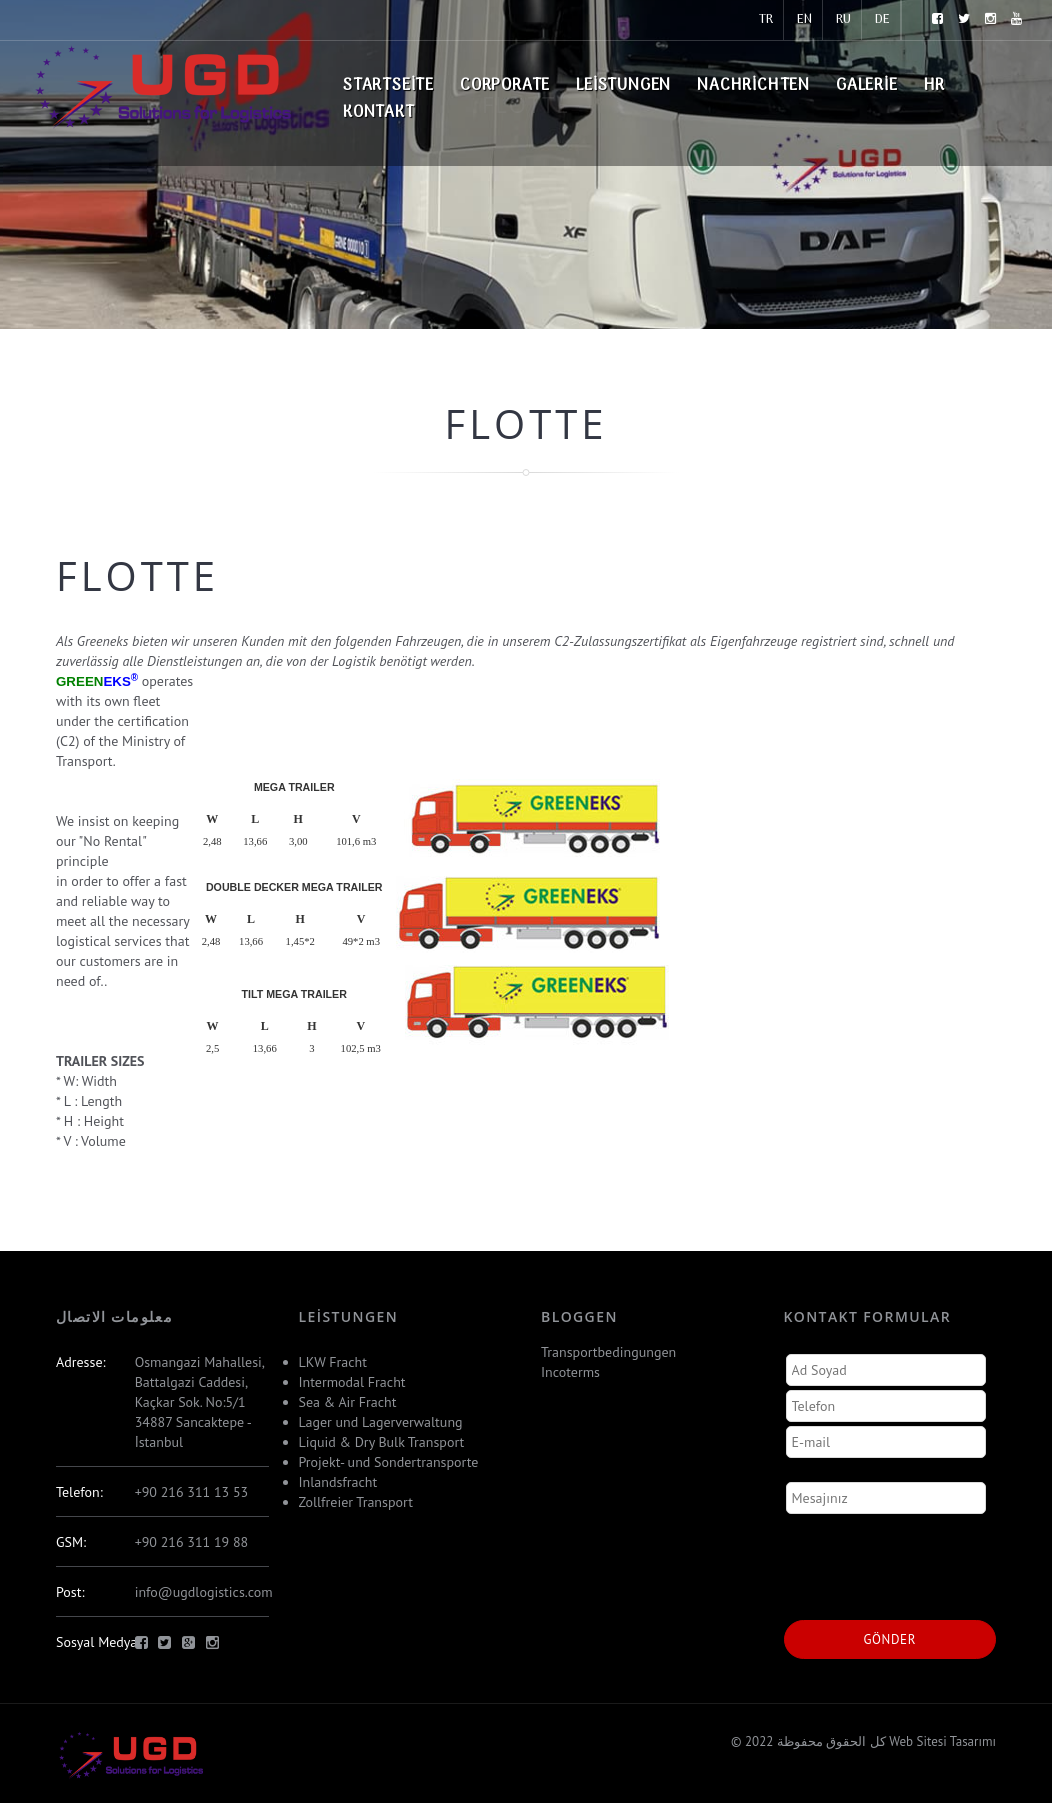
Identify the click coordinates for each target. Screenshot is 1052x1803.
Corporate (505, 86)
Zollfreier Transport (356, 1502)
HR (935, 86)
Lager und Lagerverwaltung (381, 1422)
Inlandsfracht (338, 1482)
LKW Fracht (333, 1362)
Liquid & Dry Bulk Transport (382, 1442)
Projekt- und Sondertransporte (389, 1462)
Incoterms (570, 1372)
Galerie (867, 86)
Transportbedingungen (608, 1352)
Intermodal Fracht (352, 1382)
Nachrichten (753, 86)
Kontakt (379, 113)
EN (804, 19)
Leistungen (623, 86)
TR (766, 19)
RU (843, 19)
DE (882, 19)
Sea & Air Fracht (348, 1402)
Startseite (388, 86)
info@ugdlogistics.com (204, 1592)
